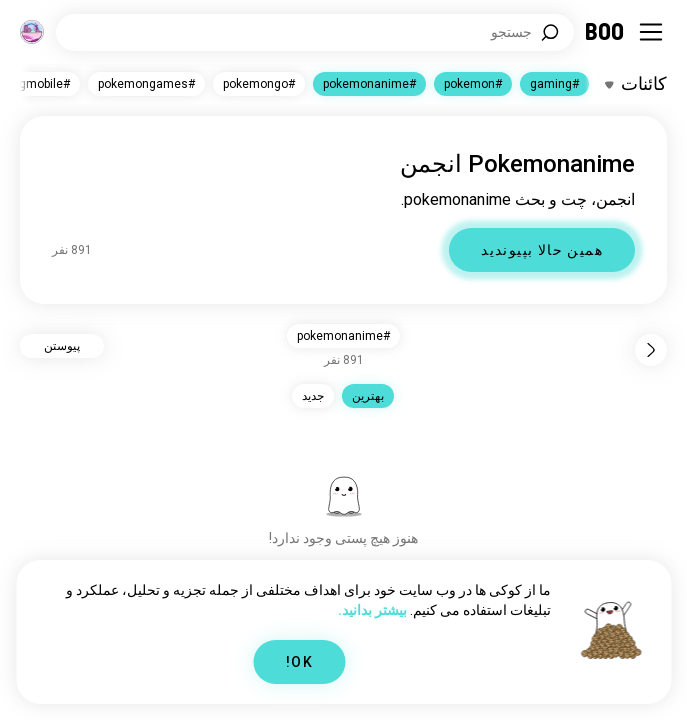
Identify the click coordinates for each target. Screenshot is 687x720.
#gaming (554, 84)
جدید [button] (313, 396)
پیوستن (62, 346)
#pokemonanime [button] (343, 336)
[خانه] (605, 32)
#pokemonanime (369, 84)
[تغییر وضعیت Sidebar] (651, 32)
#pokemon (473, 84)
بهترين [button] (368, 396)
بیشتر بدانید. (372, 610)
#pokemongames (146, 84)
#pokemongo (259, 84)
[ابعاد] (32, 32)
